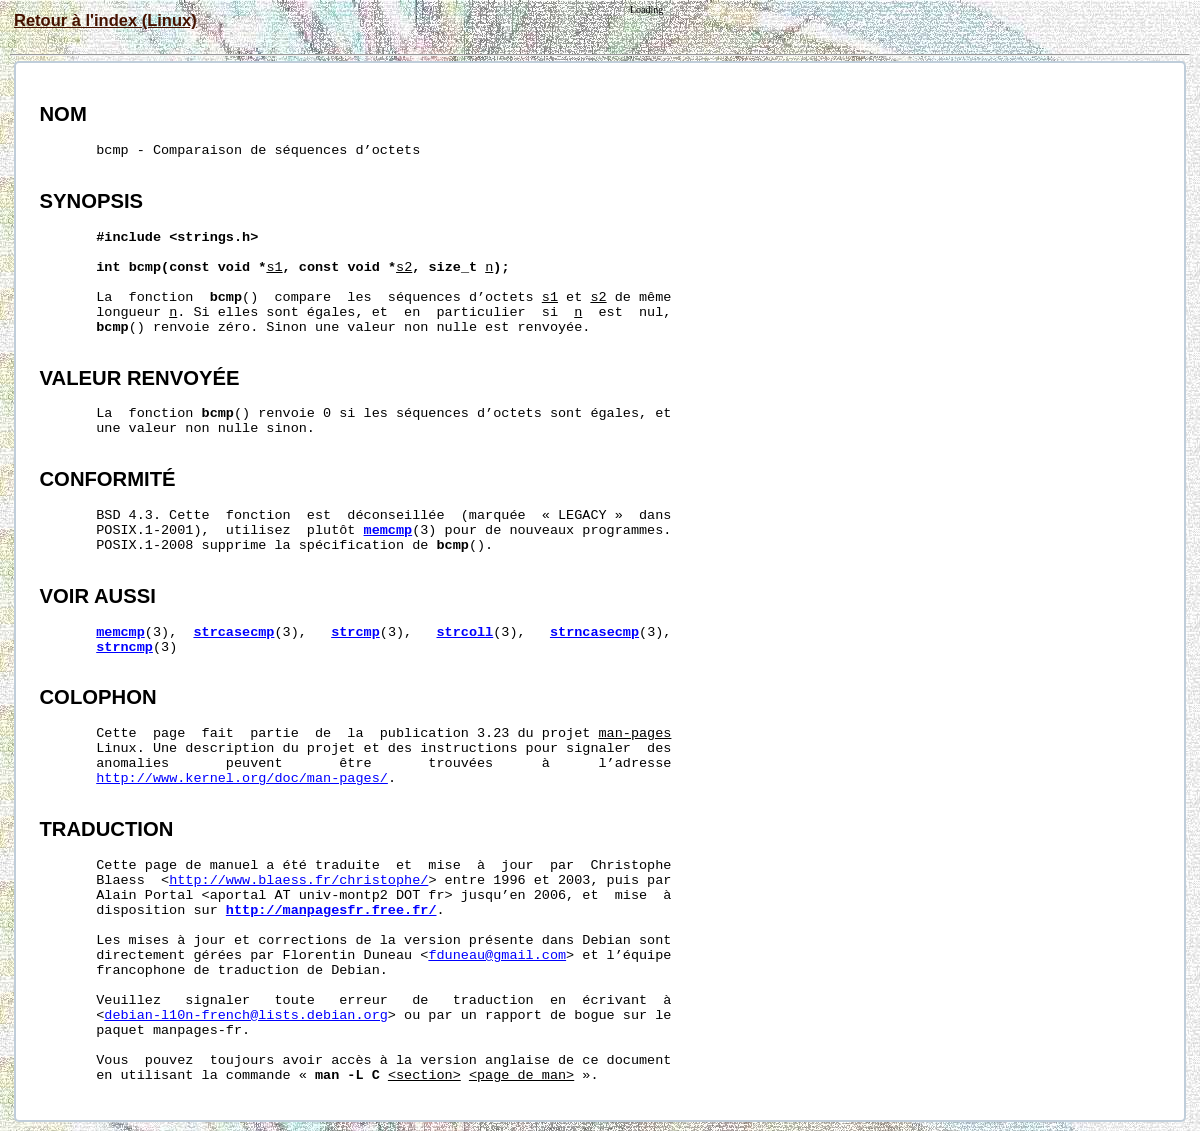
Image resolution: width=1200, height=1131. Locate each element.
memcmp (388, 530)
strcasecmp (233, 632)
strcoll (465, 632)
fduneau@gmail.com (497, 955)
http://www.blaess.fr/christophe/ (298, 880)
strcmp (355, 632)
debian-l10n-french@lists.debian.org (246, 1015)
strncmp (124, 647)
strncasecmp (594, 632)
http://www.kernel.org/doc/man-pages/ (242, 778)
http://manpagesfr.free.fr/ (331, 910)
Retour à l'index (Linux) (105, 20)
